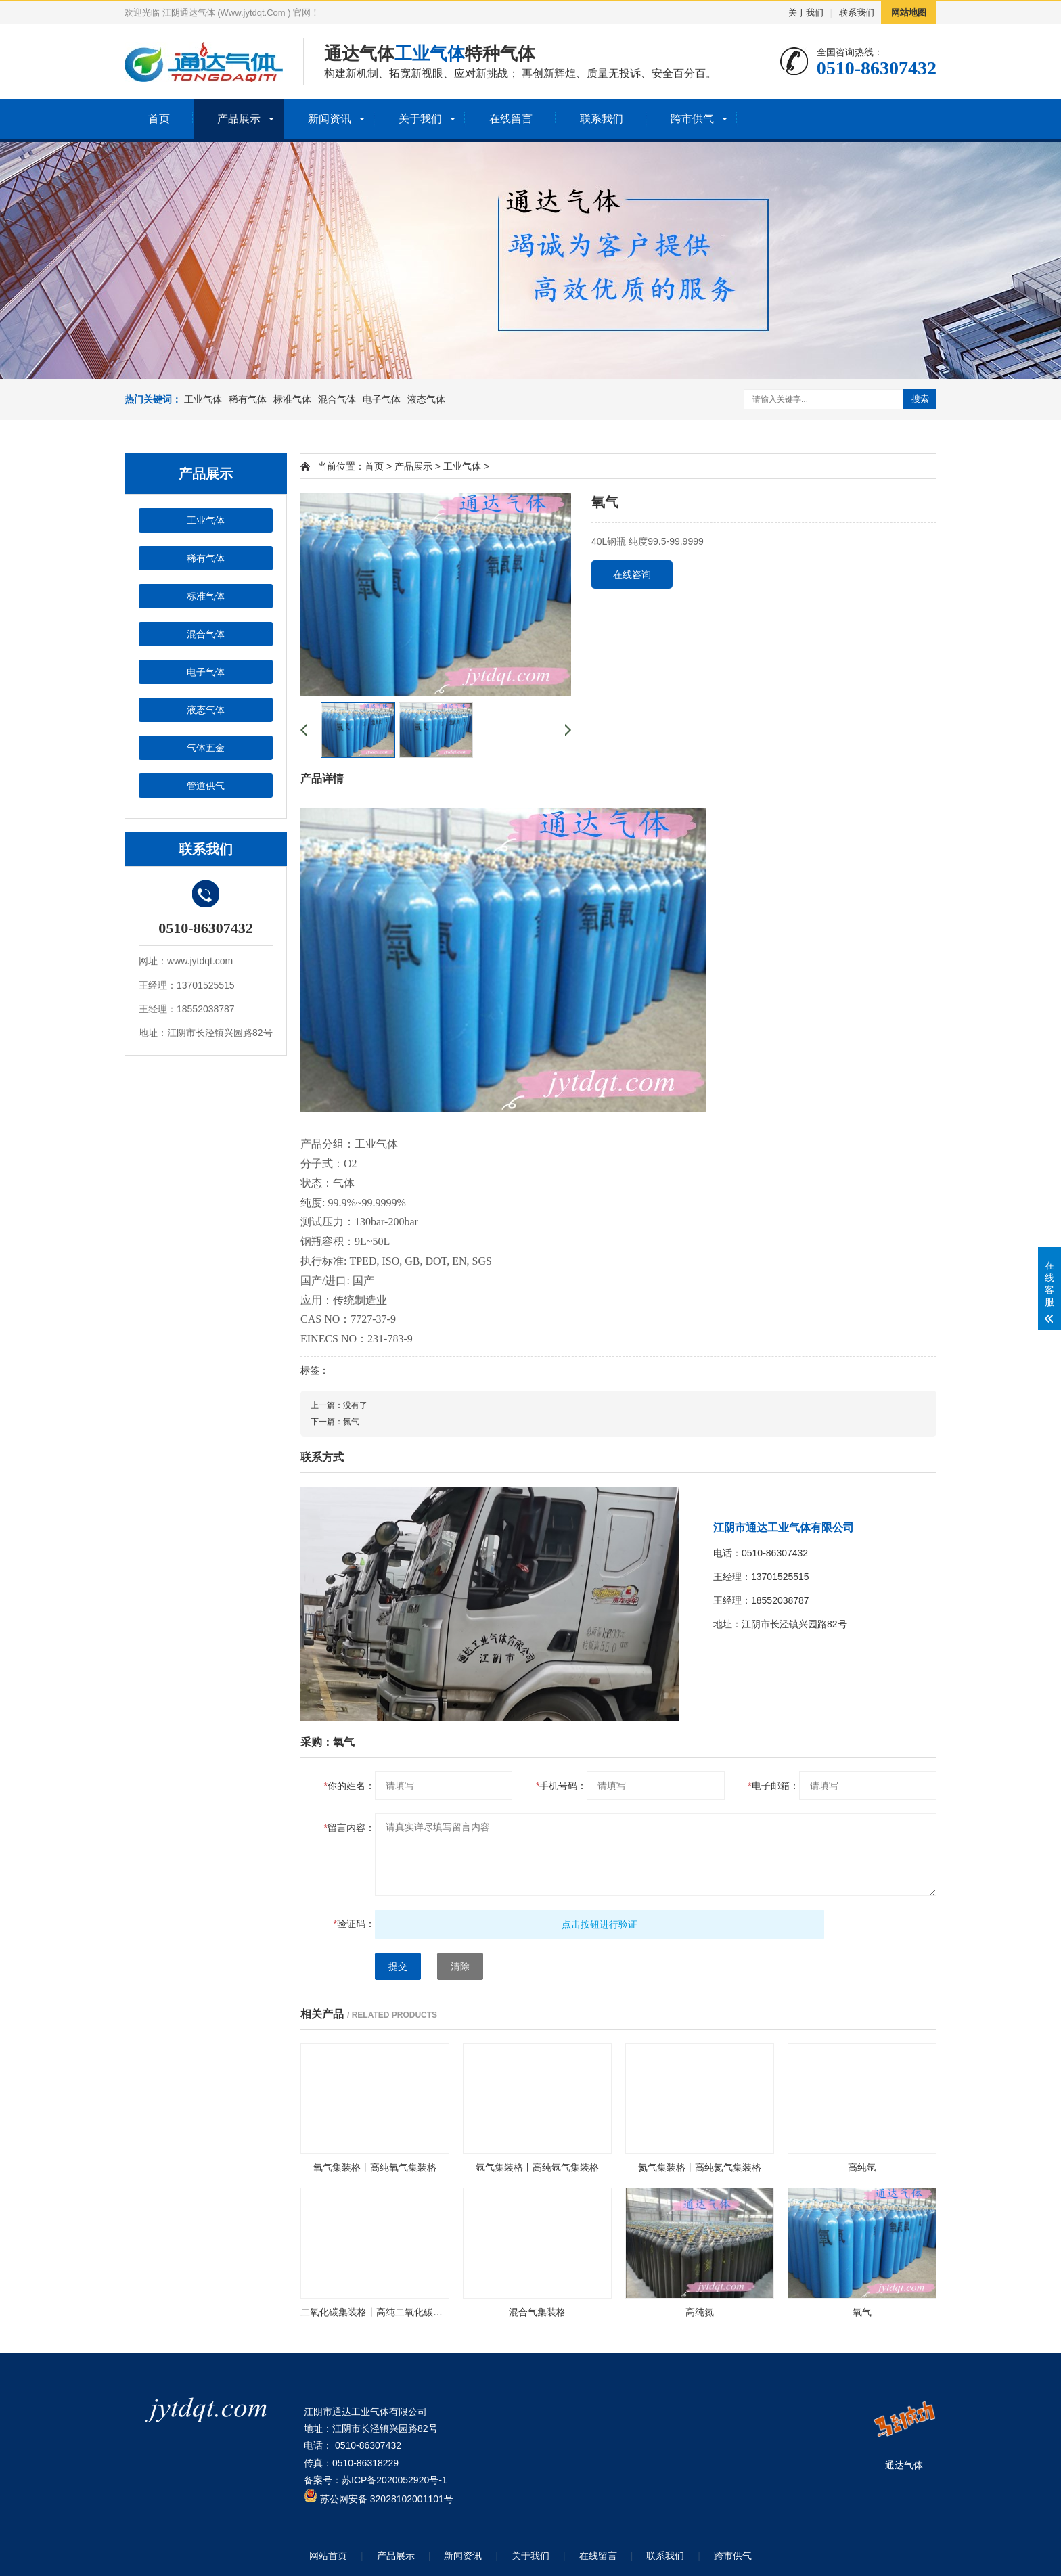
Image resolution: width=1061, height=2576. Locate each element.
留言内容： (349, 1827)
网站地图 (908, 12)
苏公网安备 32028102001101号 (378, 2498)
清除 (460, 1966)
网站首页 (328, 2555)
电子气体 (382, 399)
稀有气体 (248, 399)
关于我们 (805, 12)
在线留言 (511, 119)
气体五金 (206, 747)
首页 (159, 119)
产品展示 (239, 119)
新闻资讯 (329, 119)
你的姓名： (349, 1785)
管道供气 (206, 785)
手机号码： (561, 1785)
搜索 (920, 399)
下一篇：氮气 (335, 1421)
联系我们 (856, 12)
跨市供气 (692, 119)
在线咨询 (632, 574)
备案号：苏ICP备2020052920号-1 (375, 2480)
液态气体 (426, 399)
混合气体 (337, 399)
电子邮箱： (773, 1785)
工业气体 (203, 399)
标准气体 (292, 399)
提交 (397, 1966)
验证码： (354, 1923)
